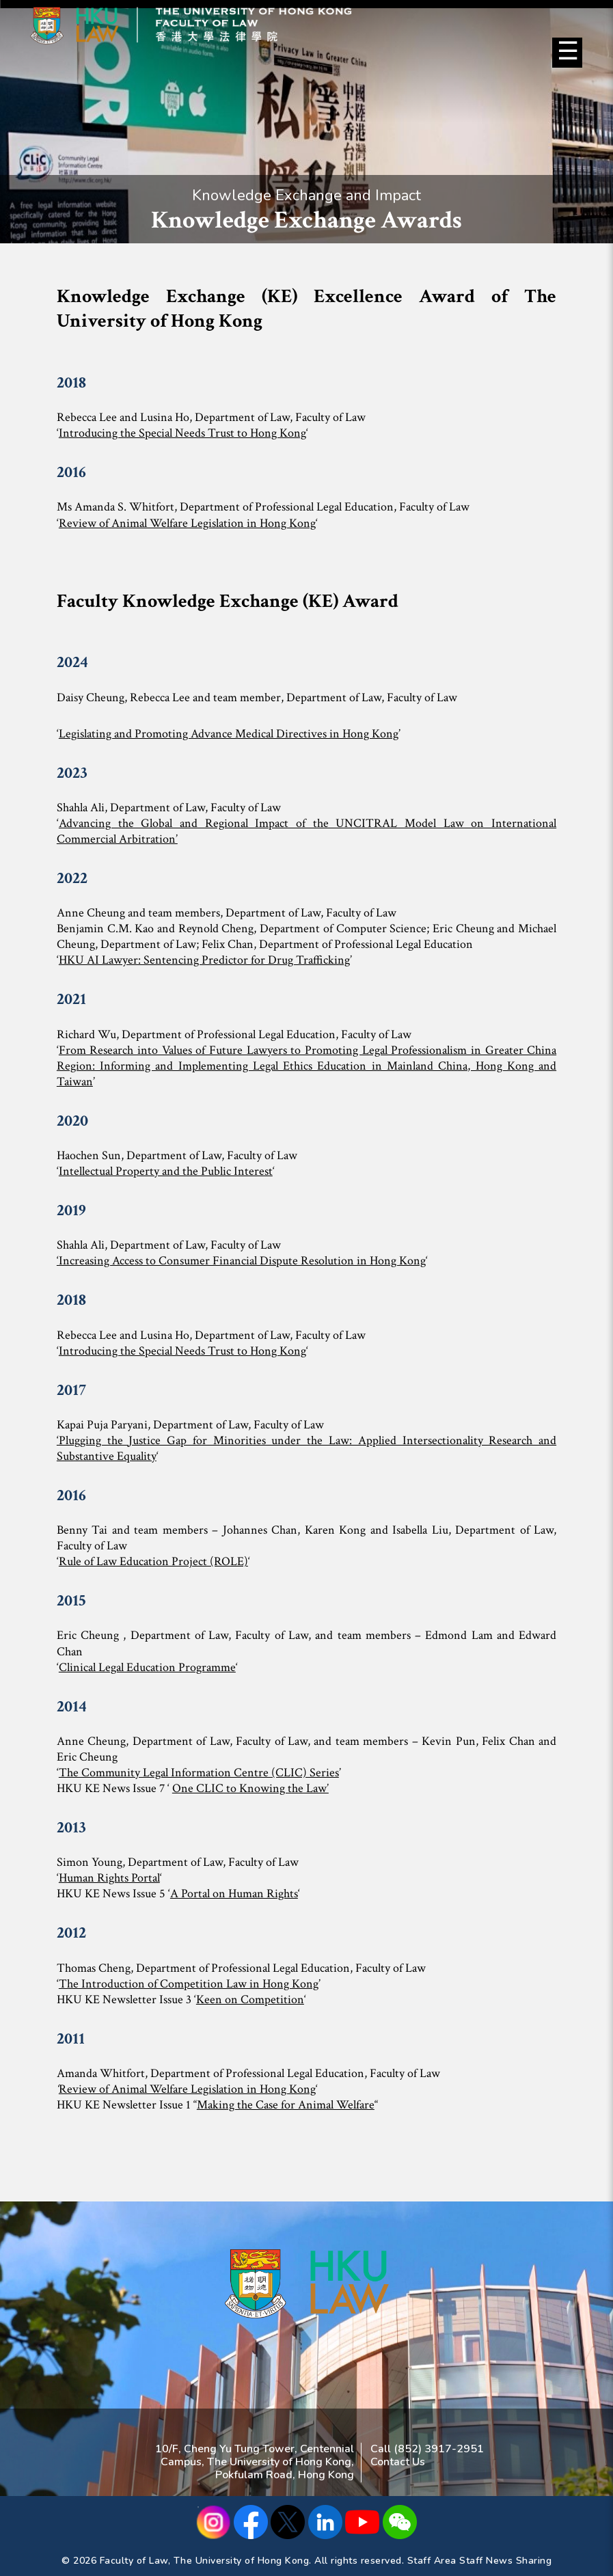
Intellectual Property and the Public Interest (166, 1171)
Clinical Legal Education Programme (147, 1667)
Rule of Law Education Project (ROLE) (153, 1561)
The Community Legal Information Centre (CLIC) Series (199, 1772)
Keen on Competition (250, 1999)
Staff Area (432, 2560)
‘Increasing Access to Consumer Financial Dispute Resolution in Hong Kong (241, 1261)
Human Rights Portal (109, 1878)
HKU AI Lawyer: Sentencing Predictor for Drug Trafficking (204, 960)
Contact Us (397, 2461)
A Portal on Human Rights (234, 1893)
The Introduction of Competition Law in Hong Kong (188, 1984)
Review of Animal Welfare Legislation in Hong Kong (187, 523)
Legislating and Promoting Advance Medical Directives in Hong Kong (228, 734)
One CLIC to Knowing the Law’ (250, 1788)
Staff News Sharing (505, 2560)
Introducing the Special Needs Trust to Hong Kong (182, 433)
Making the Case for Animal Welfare (285, 2105)
